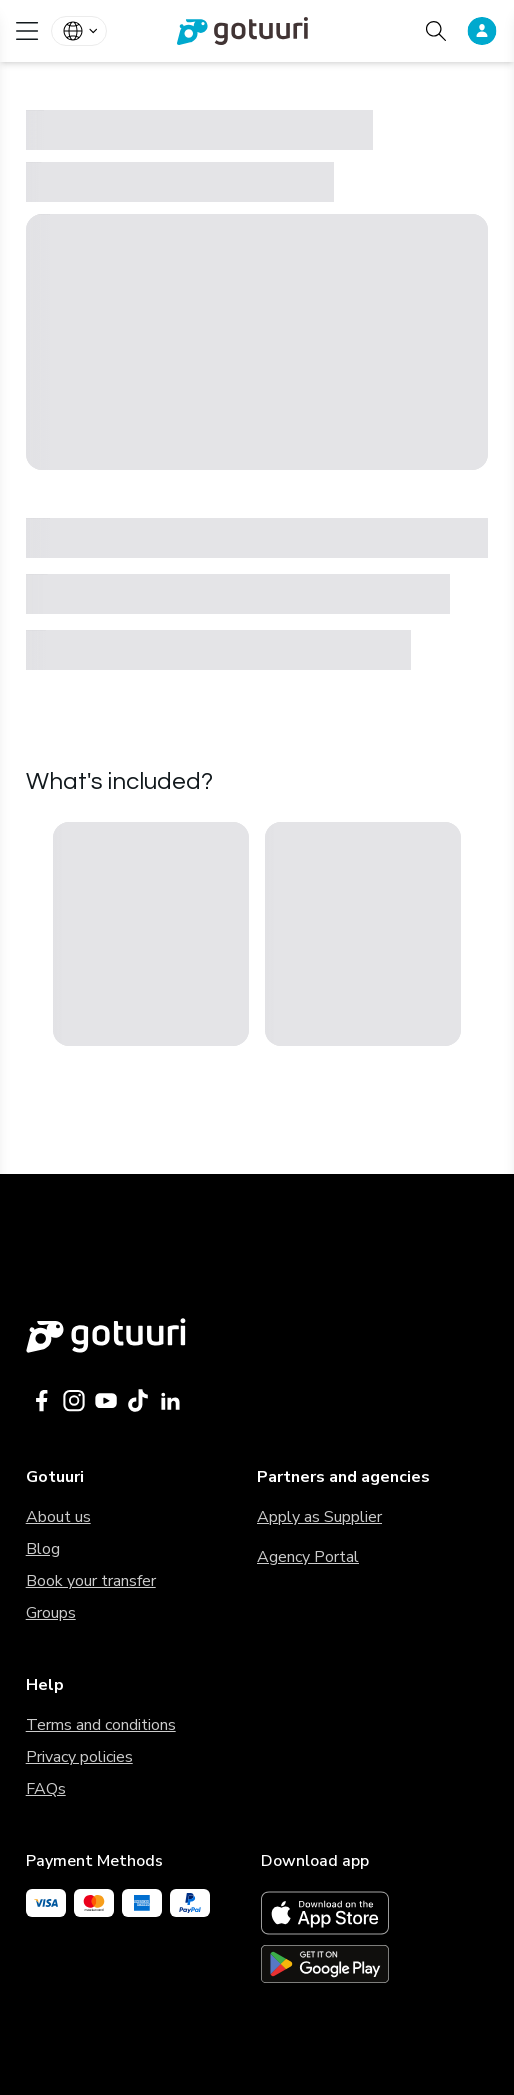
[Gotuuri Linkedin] (170, 1401)
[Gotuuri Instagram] (74, 1401)
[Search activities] (436, 31)
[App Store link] (374, 1913)
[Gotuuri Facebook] (42, 1401)
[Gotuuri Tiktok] (138, 1401)
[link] (257, 31)
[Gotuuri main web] (257, 1335)
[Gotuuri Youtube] (106, 1401)
